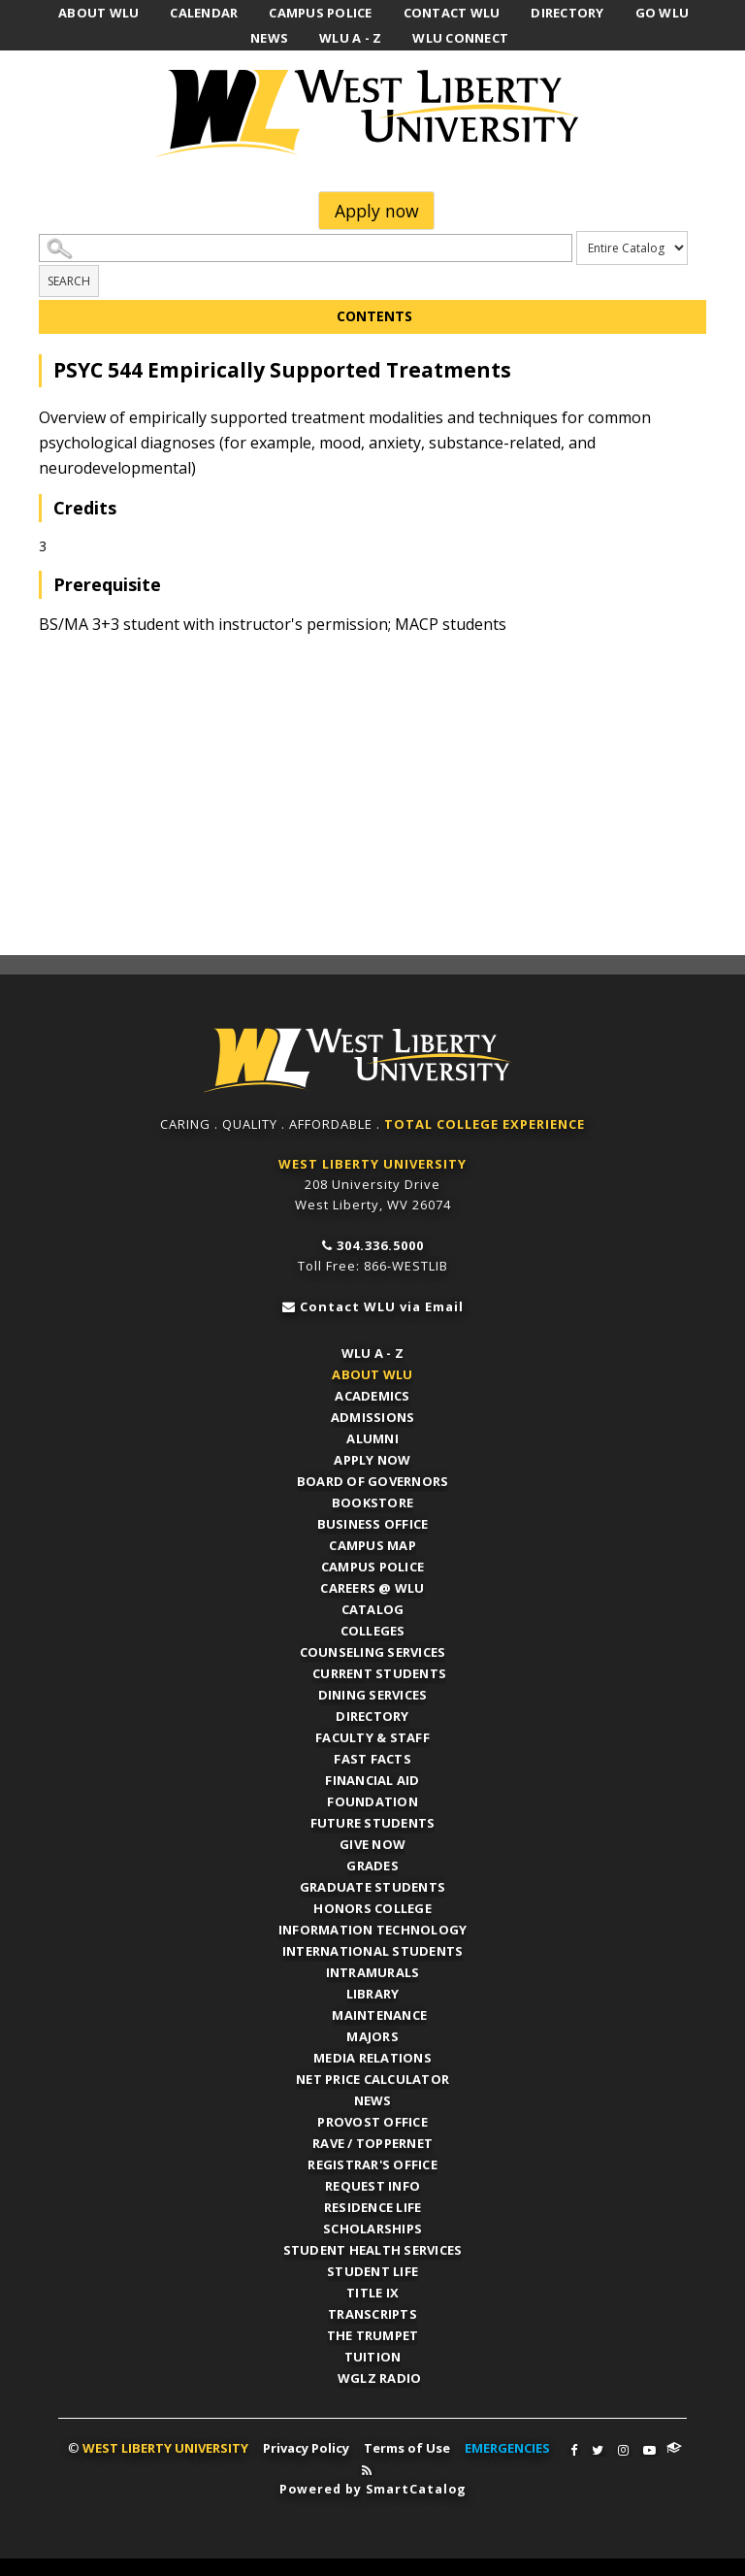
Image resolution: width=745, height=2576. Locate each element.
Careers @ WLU (372, 1586)
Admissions (373, 1415)
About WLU (372, 1372)
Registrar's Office (372, 2162)
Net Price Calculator (372, 2077)
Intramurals (373, 1970)
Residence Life (373, 2205)
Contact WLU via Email (382, 1304)
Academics (372, 1394)
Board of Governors (373, 1479)
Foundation (372, 1799)
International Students (373, 1949)
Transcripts (372, 2312)
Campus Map (372, 1543)
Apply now (377, 210)
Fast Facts (372, 1757)
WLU (372, 1060)
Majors (372, 2034)
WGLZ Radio (381, 2376)
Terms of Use (407, 2446)
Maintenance (380, 2013)
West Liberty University (372, 113)
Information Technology (373, 1927)
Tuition (373, 2354)
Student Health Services (373, 2248)
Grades (372, 1863)
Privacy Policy (306, 2446)
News (373, 2098)
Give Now (372, 1842)
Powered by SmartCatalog (372, 2486)
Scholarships (372, 2226)
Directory (372, 1714)
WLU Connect (674, 2446)
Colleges (372, 1628)
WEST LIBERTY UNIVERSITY (372, 1162)
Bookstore (372, 1500)
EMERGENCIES (507, 2446)
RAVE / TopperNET (372, 2141)
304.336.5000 (380, 1243)
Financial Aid (372, 1778)
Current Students (380, 1671)
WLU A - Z (372, 1351)
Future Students (373, 1821)
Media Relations (372, 2055)
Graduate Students (372, 1885)
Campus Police (372, 1564)
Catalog (373, 1607)
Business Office (373, 1522)
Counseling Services (373, 1650)
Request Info (372, 2184)
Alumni (372, 1436)
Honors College (372, 1906)
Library (373, 1991)
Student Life (372, 2269)
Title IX (372, 2290)
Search (69, 281)
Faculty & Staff (372, 1735)
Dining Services (373, 1692)
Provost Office (372, 2120)
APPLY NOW (372, 1458)
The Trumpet (373, 2333)
